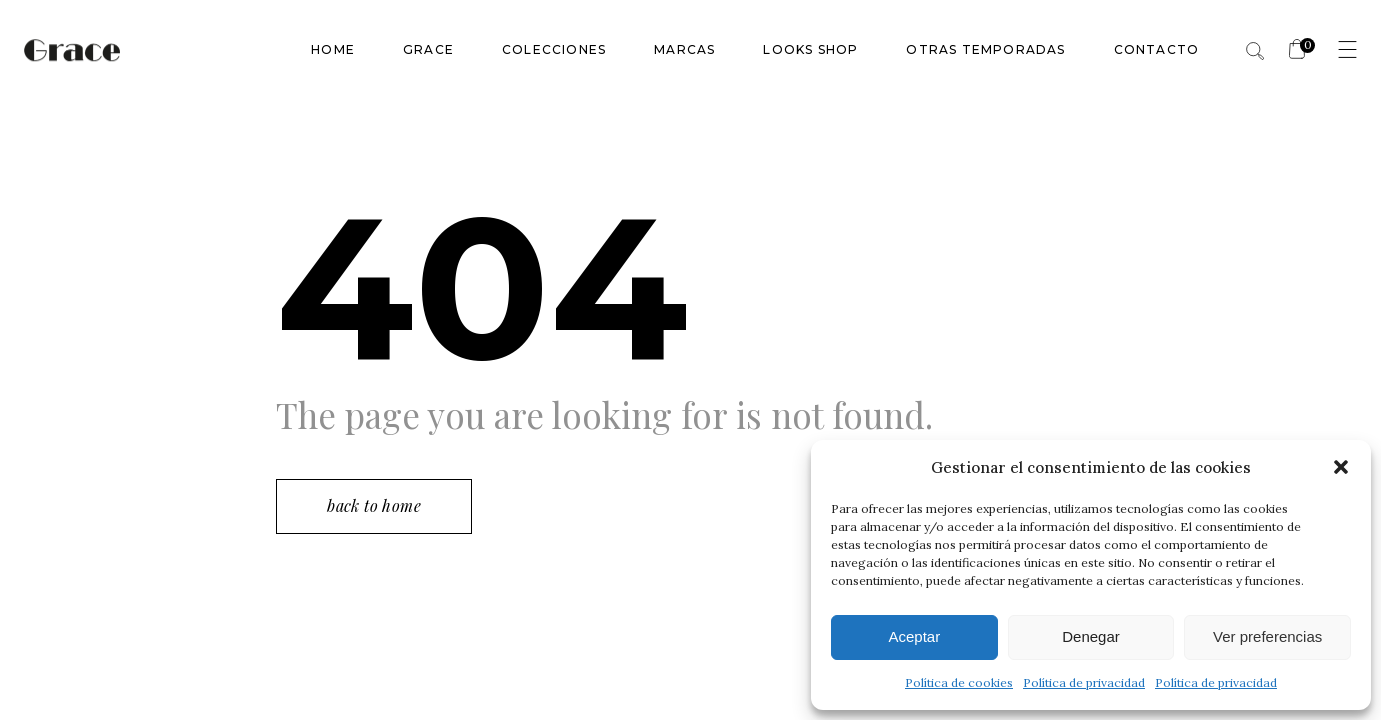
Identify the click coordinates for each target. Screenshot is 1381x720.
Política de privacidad (1084, 682)
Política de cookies (959, 682)
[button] (1341, 467)
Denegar (1091, 636)
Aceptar (914, 636)
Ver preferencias (1267, 636)
